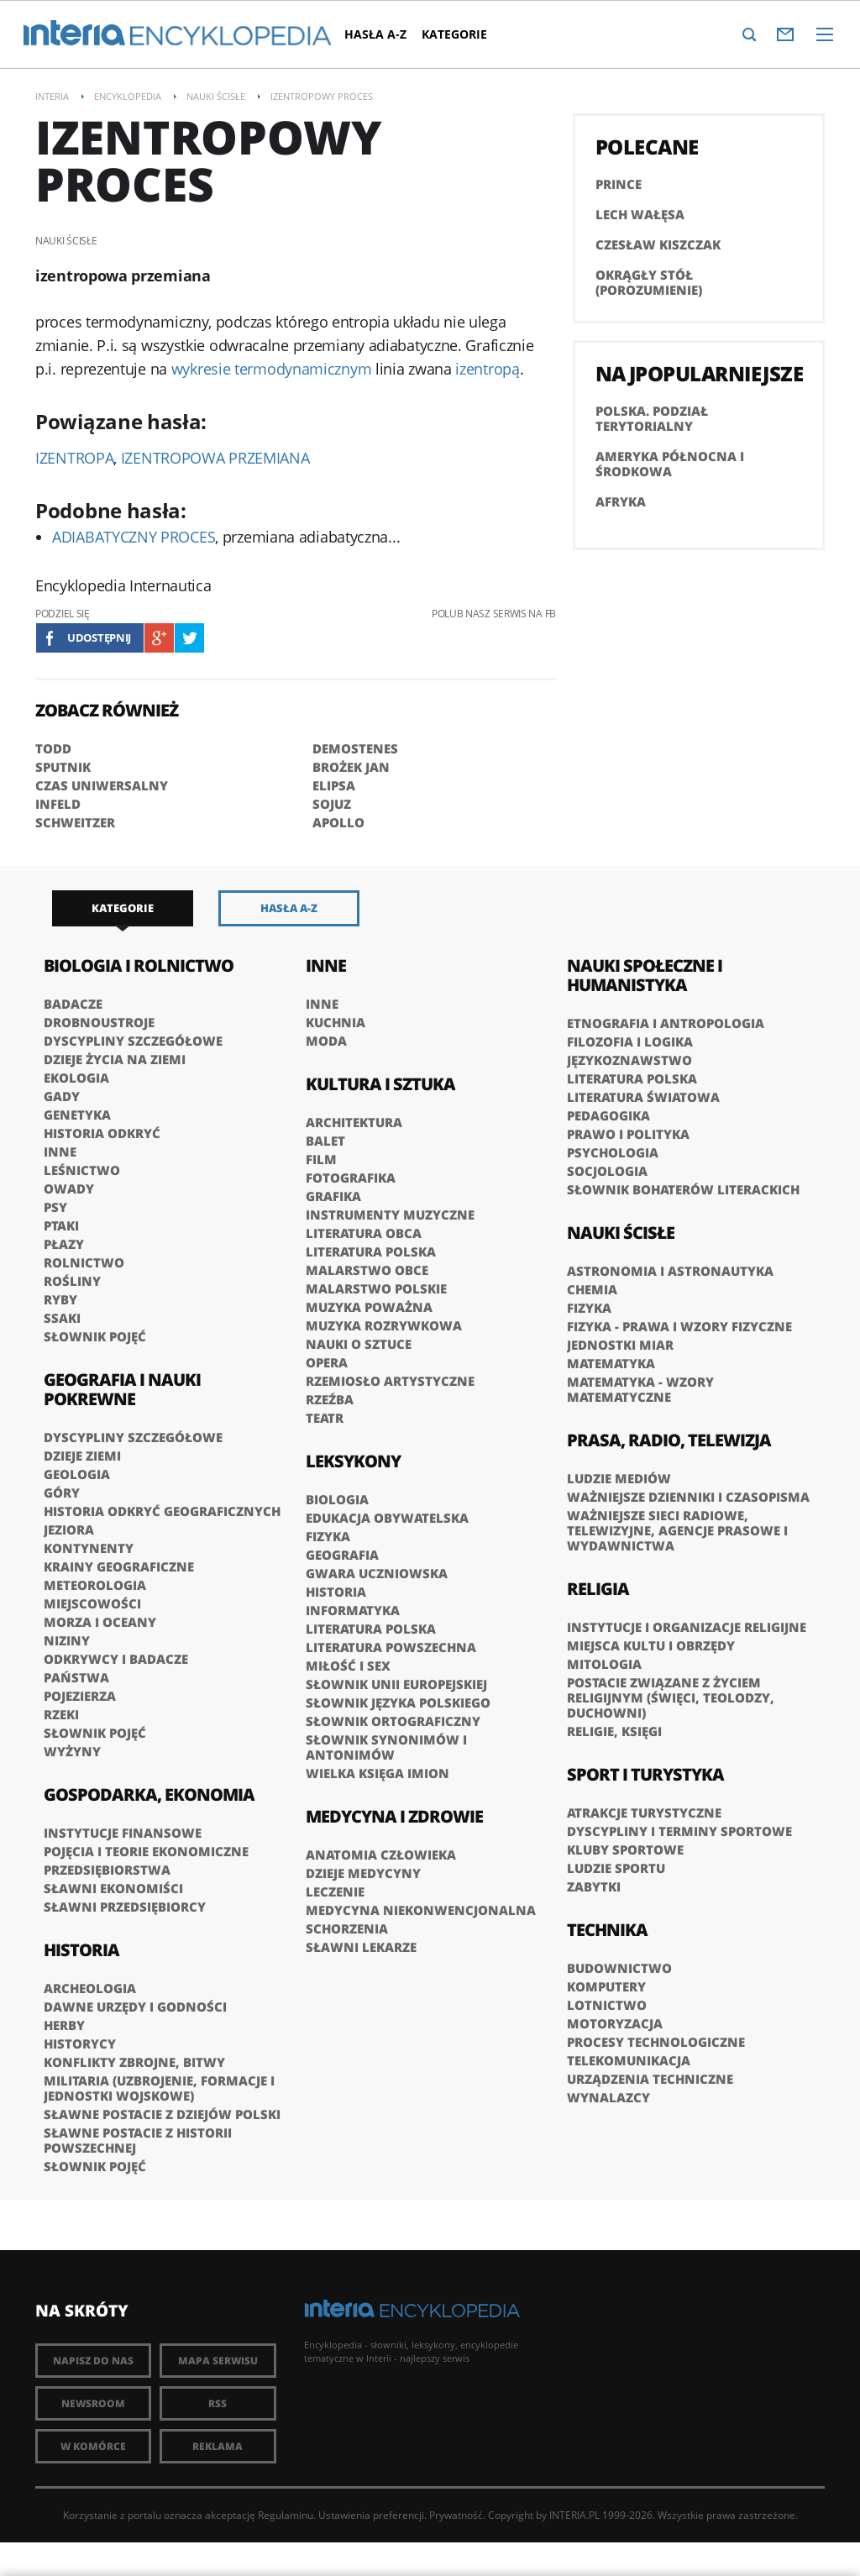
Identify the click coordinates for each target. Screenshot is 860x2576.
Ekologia (76, 1077)
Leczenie (335, 1891)
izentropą (487, 369)
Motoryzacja (615, 2023)
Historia (81, 1950)
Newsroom (93, 2403)
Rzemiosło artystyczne (390, 1380)
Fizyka (328, 1536)
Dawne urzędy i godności (135, 2006)
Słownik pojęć (95, 1336)
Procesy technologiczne (656, 2041)
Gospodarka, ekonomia (149, 1794)
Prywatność (456, 2515)
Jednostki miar (620, 1344)
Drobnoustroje (99, 1022)
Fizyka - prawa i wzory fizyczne (679, 1326)
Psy (55, 1207)
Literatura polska (371, 1251)
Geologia (77, 1474)
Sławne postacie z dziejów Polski (162, 2114)
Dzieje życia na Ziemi (115, 1059)
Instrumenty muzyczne (390, 1214)
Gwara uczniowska (377, 1573)
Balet (325, 1140)
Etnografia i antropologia (665, 1023)
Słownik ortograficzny (393, 1721)
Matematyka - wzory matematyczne (640, 1389)
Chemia (592, 1289)
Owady (69, 1188)
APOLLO (338, 822)
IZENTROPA (74, 458)
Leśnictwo (82, 1170)
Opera (327, 1362)
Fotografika (351, 1177)
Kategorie (454, 34)
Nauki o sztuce (359, 1343)
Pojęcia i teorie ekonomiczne (146, 1851)
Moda (326, 1040)
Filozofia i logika (630, 1041)
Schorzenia (347, 1928)
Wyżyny (72, 1751)
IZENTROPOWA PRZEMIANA (215, 458)
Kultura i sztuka (380, 1084)
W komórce (93, 2446)
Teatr (324, 1417)
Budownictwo (619, 1968)
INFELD (58, 803)
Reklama (217, 2446)
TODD (53, 748)
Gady (62, 1096)
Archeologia (90, 1988)
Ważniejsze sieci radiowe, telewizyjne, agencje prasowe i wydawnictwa (677, 1530)
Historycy (80, 2043)
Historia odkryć (102, 1133)
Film (321, 1159)
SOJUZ (331, 803)
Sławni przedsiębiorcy (125, 1906)
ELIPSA (333, 785)
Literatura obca (364, 1233)
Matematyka (611, 1363)
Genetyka (77, 1114)
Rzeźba (330, 1399)
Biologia (337, 1499)
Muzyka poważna (369, 1306)
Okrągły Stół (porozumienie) (648, 282)
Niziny (67, 1640)
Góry (62, 1492)
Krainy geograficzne (119, 1566)
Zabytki (594, 1886)
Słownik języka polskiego (398, 1702)
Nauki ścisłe (620, 1232)
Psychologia (612, 1152)
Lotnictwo (607, 2004)
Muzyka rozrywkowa (384, 1325)
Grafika (333, 1196)
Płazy (64, 1244)
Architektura (354, 1122)
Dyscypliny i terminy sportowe (679, 1831)
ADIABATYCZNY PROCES (133, 537)
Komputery (606, 1986)
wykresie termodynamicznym (271, 369)
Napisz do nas (93, 2360)
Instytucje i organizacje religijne (686, 1627)
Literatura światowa (643, 1097)
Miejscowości (92, 1603)
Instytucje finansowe (123, 1832)
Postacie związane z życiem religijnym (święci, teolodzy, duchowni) (670, 1697)
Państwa (76, 1677)
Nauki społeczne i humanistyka (644, 975)
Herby (64, 2025)
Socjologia (607, 1170)
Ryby (60, 1299)
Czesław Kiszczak (658, 244)
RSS (217, 2403)
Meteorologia (95, 1585)
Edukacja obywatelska (387, 1517)
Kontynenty (89, 1548)
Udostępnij (99, 637)
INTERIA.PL (574, 2515)
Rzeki (61, 1714)
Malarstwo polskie (376, 1288)
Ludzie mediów (619, 1478)
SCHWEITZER (75, 822)
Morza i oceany (100, 1621)
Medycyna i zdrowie (394, 1816)
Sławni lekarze (361, 1947)
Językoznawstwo (629, 1060)
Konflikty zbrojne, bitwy (134, 2062)
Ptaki (61, 1225)
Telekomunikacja (628, 2060)
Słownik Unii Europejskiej (396, 1684)
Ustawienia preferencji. (372, 2515)
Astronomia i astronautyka (670, 1270)
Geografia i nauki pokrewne (122, 1389)
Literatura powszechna (391, 1647)
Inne (60, 1151)
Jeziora (69, 1529)
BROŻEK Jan (351, 766)
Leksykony (353, 1461)
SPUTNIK (63, 766)
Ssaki (62, 1317)
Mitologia (604, 1663)
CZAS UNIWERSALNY (101, 785)
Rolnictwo (84, 1262)
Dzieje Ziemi (82, 1455)
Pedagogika (608, 1115)
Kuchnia (335, 1022)
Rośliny (72, 1280)
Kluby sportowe (625, 1849)
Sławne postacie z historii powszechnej (138, 2140)
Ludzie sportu (616, 1868)
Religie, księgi (614, 1731)
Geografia (342, 1554)
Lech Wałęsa (639, 214)
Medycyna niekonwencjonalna (421, 1910)
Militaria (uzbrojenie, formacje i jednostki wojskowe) (159, 2088)
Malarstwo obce (367, 1270)
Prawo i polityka (628, 1133)
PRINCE (618, 184)
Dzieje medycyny (363, 1873)
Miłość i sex (348, 1665)
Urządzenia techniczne (650, 2078)
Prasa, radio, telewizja (669, 1440)
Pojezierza (80, 1695)
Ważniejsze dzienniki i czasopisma (688, 1496)
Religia (598, 1588)
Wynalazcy (608, 2097)
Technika (607, 1929)
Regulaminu (285, 2515)
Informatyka (353, 1610)
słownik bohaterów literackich (683, 1189)
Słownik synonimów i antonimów (386, 1747)
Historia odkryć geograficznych (162, 1511)
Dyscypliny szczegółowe (133, 1040)
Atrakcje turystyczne (644, 1812)
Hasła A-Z (375, 34)
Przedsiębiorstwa (107, 1869)
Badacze (73, 1003)
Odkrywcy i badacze (116, 1658)
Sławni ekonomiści (113, 1888)
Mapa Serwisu (218, 2360)
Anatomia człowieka (381, 1854)
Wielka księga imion (377, 1773)
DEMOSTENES (355, 748)
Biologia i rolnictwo (138, 965)
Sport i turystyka (645, 1774)
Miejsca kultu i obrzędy (651, 1645)
